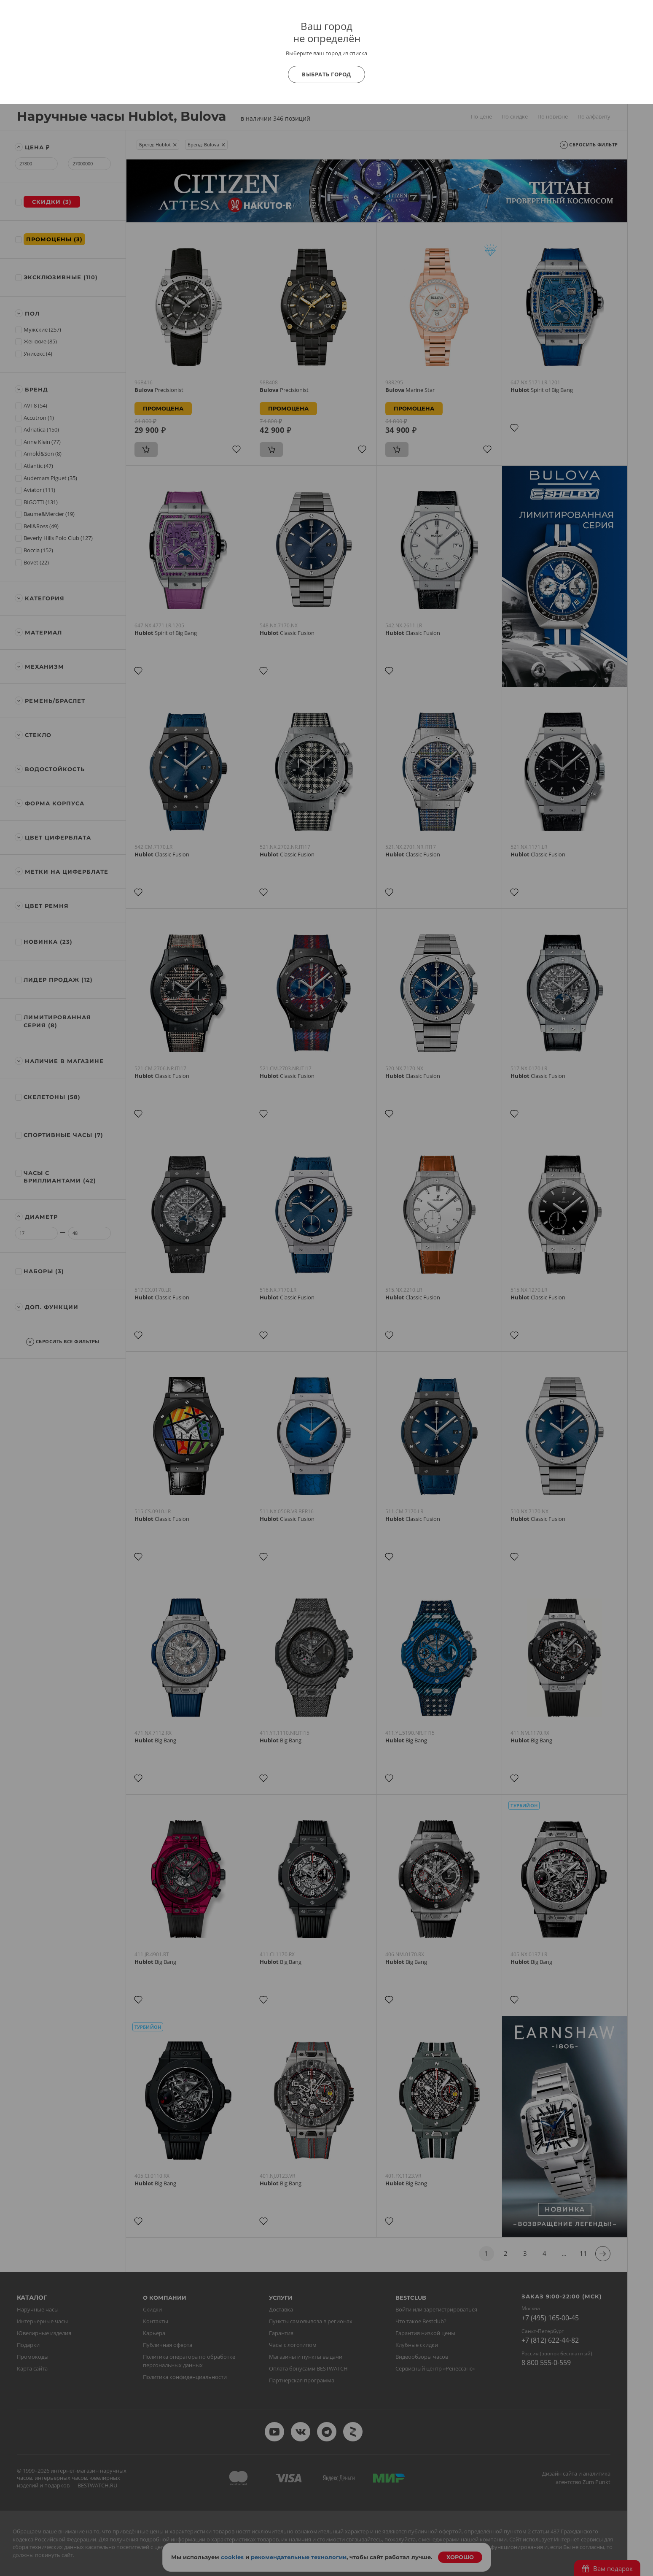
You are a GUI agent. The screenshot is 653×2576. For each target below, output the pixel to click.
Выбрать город (326, 74)
